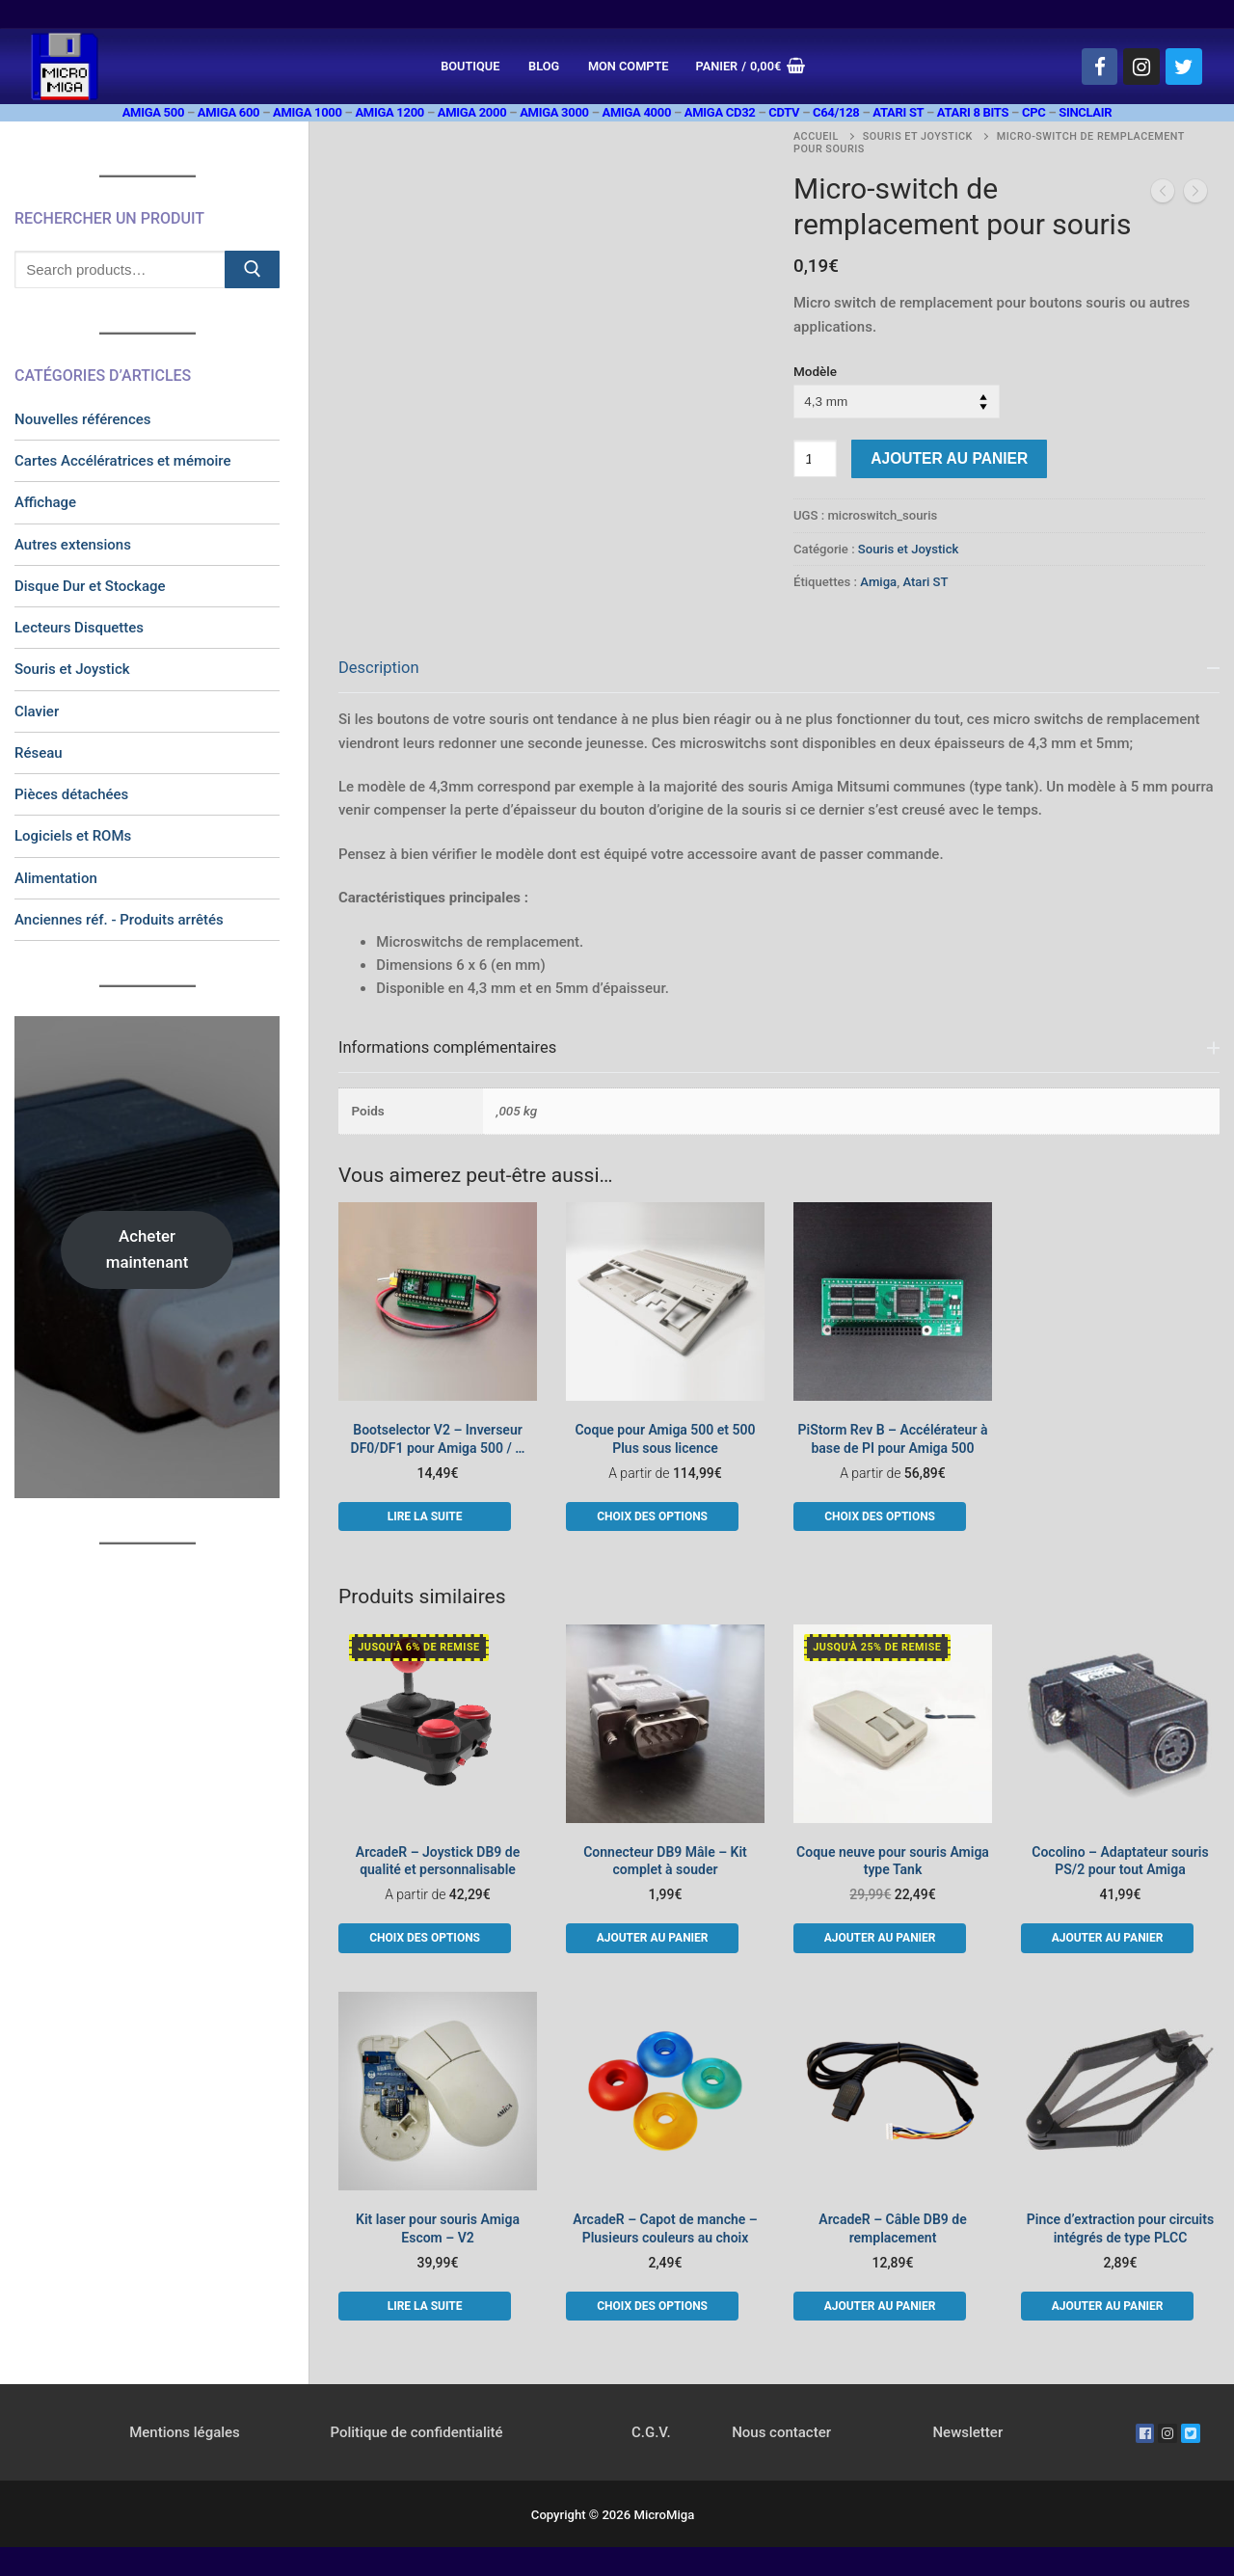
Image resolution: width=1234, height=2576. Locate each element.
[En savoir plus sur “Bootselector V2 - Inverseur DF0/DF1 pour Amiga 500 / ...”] (424, 1516)
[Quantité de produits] (815, 458)
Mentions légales (184, 2432)
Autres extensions (72, 544)
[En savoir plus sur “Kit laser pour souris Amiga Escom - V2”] (424, 2306)
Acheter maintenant (147, 1249)
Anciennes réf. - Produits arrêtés (119, 919)
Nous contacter (781, 2432)
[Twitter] (1184, 66)
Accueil (816, 136)
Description (378, 667)
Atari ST (925, 582)
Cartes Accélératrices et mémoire (122, 461)
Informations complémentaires (447, 1047)
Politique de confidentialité (416, 2432)
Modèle (815, 371)
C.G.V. (651, 2432)
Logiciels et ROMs (72, 836)
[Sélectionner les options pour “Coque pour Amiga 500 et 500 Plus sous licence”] (652, 1516)
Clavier (36, 711)
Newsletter (967, 2432)
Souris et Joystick (918, 136)
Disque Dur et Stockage (90, 586)
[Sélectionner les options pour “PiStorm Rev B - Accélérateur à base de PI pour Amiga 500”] (879, 1516)
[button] (652, 1937)
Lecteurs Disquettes (79, 627)
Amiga (878, 582)
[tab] (779, 823)
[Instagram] (1141, 66)
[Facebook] (1100, 66)
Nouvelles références (82, 419)
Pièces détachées (71, 794)
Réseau (38, 753)
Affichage (45, 502)
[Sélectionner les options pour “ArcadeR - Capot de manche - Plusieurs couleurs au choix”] (652, 2306)
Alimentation (55, 878)
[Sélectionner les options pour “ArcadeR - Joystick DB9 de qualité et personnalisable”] (424, 1937)
